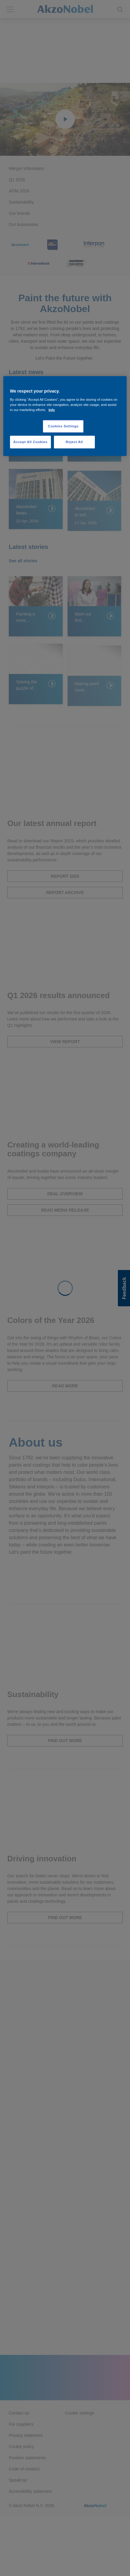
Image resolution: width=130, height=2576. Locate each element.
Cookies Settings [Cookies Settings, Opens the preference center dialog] (63, 426)
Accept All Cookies (30, 442)
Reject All (74, 442)
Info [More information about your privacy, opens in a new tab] (51, 410)
